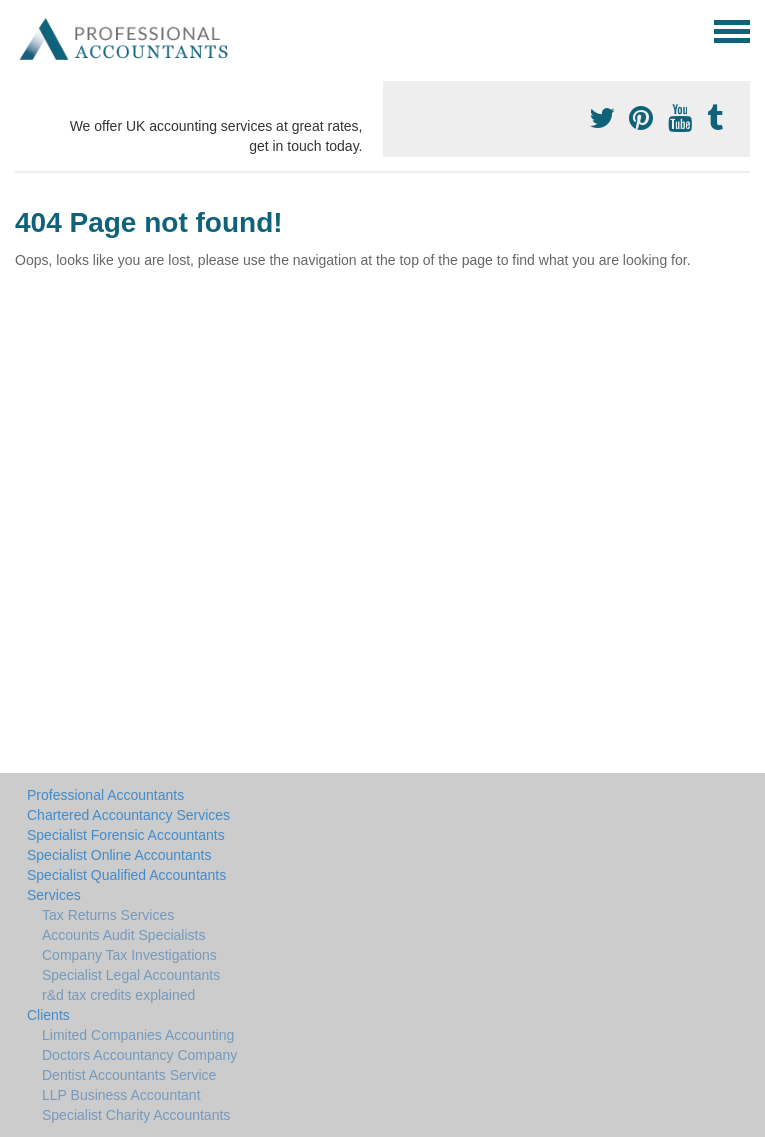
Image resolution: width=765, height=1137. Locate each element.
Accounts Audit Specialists (123, 935)
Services (54, 895)
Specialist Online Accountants (119, 855)
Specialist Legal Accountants (131, 975)
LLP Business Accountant (121, 1095)
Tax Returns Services (108, 915)
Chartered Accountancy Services (128, 815)
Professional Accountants (105, 795)
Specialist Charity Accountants (136, 1115)
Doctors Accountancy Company (139, 1055)
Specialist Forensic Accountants (126, 835)
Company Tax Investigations (129, 955)
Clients (48, 1015)
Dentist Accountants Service (129, 1075)
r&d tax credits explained (118, 995)
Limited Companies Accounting (138, 1035)
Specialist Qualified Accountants (126, 875)
